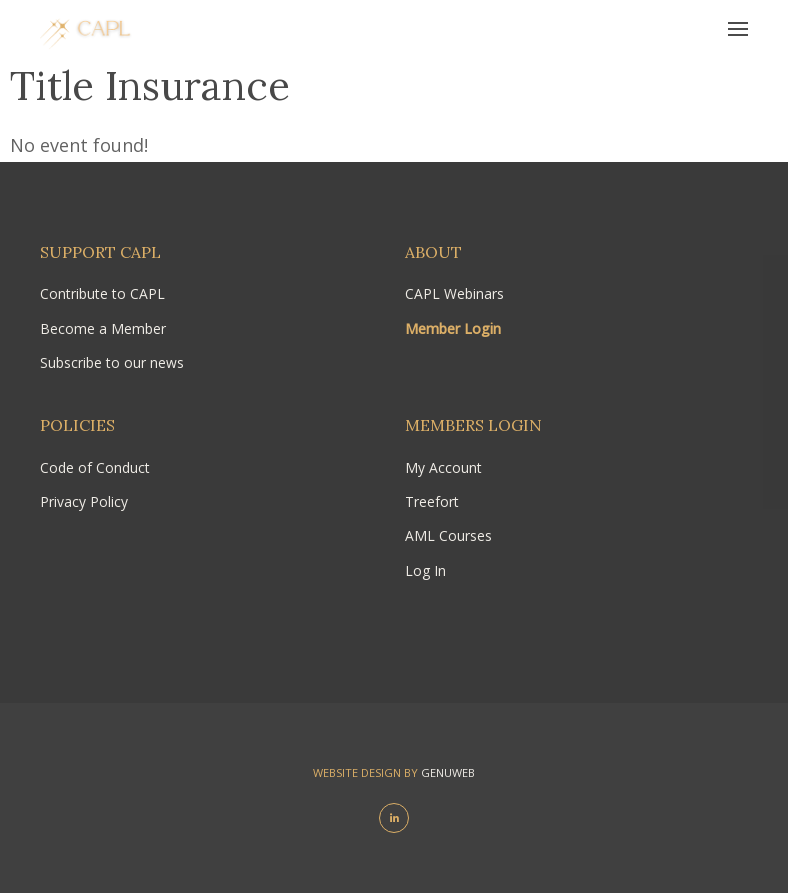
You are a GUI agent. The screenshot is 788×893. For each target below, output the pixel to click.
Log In (425, 570)
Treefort (432, 501)
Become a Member (103, 328)
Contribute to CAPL (102, 293)
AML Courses (448, 535)
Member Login (453, 328)
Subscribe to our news (112, 362)
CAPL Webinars (454, 293)
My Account (443, 467)
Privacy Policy (84, 501)
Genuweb (448, 772)
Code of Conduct (95, 467)
